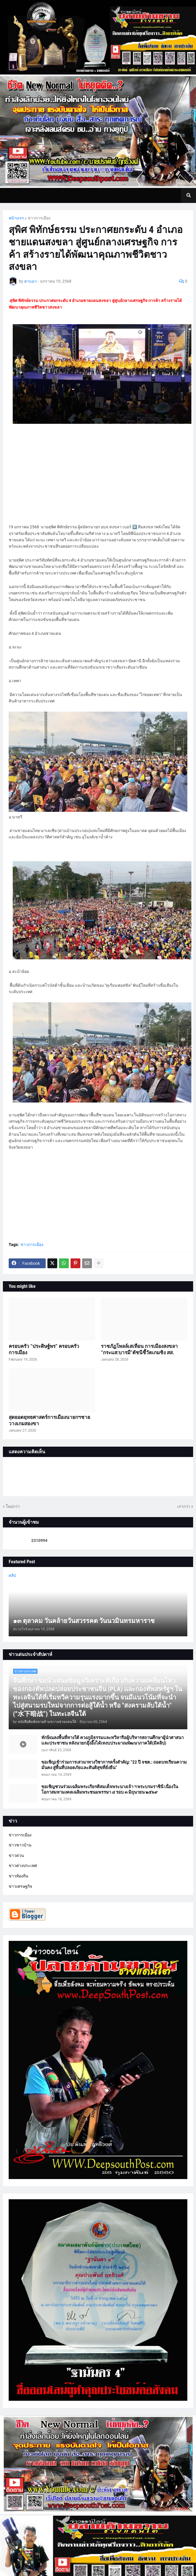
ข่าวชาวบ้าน (20, 1845)
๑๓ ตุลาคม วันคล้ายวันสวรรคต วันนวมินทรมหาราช (84, 1620)
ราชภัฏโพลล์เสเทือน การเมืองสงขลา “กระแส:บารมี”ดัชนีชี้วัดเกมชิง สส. (139, 1349)
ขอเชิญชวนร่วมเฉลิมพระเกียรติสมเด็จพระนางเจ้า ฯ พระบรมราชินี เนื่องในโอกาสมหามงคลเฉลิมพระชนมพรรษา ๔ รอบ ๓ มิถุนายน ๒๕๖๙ (109, 1789)
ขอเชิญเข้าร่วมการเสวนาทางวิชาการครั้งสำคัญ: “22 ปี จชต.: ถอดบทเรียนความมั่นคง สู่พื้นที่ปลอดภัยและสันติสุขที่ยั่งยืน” (114, 1765)
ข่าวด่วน (16, 1855)
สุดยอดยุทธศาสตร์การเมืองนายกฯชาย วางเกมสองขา (49, 1420)
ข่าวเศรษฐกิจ (20, 1886)
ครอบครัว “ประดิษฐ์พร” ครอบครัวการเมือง (44, 1349)
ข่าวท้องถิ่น (18, 1876)
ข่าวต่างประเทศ (23, 1865)
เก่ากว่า (183, 1506)
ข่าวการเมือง (39, 218)
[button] (188, 195)
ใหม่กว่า (13, 1506)
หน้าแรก (16, 218)
